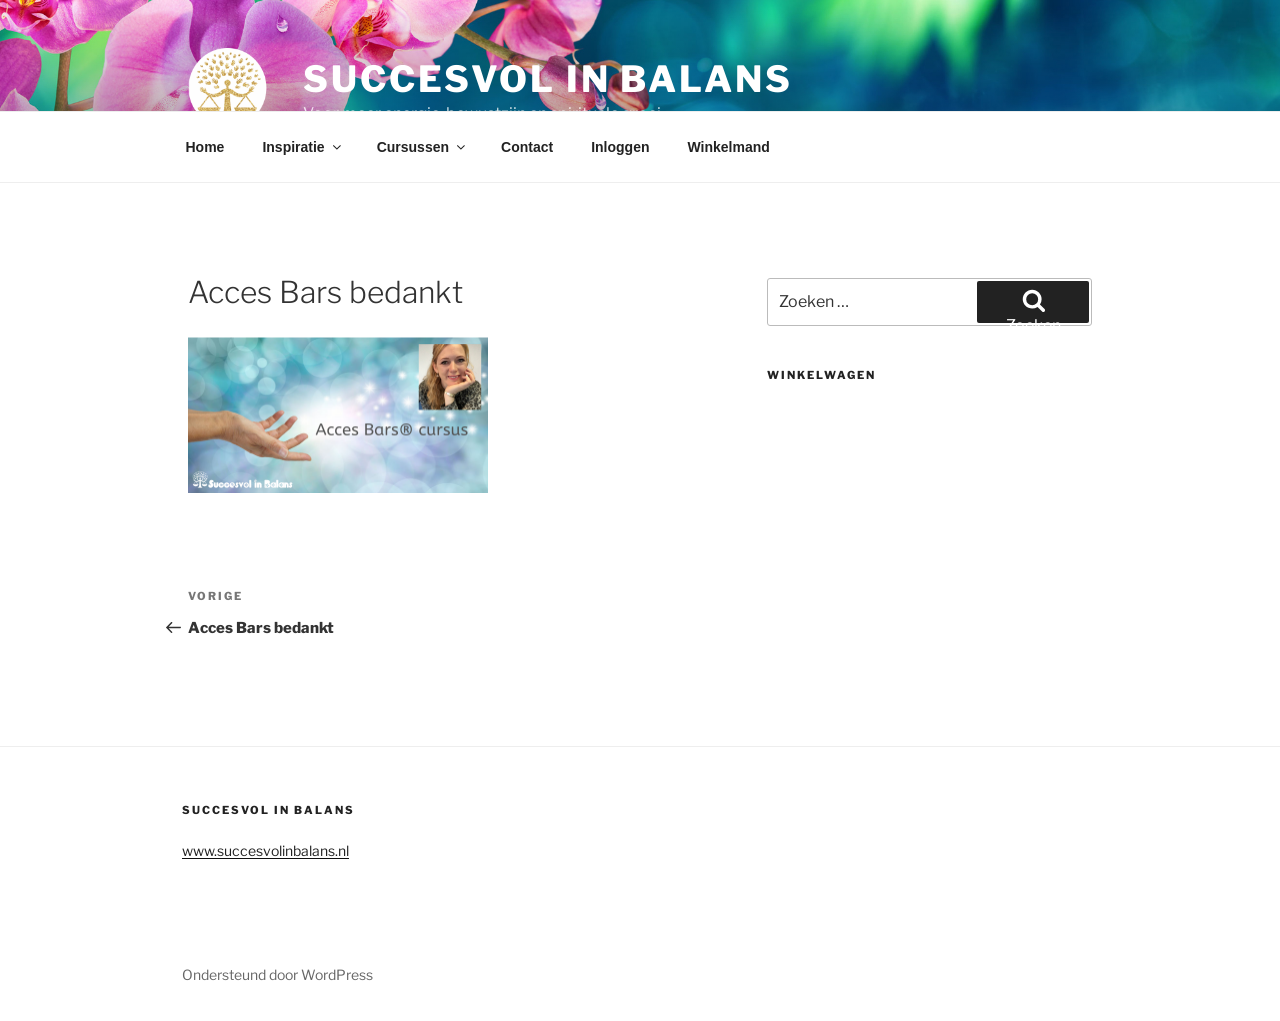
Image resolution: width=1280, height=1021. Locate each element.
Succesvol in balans (548, 79)
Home (205, 147)
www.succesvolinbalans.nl (265, 850)
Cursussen (422, 147)
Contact (527, 147)
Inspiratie (302, 147)
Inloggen (620, 147)
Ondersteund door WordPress (277, 974)
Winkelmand (728, 147)
